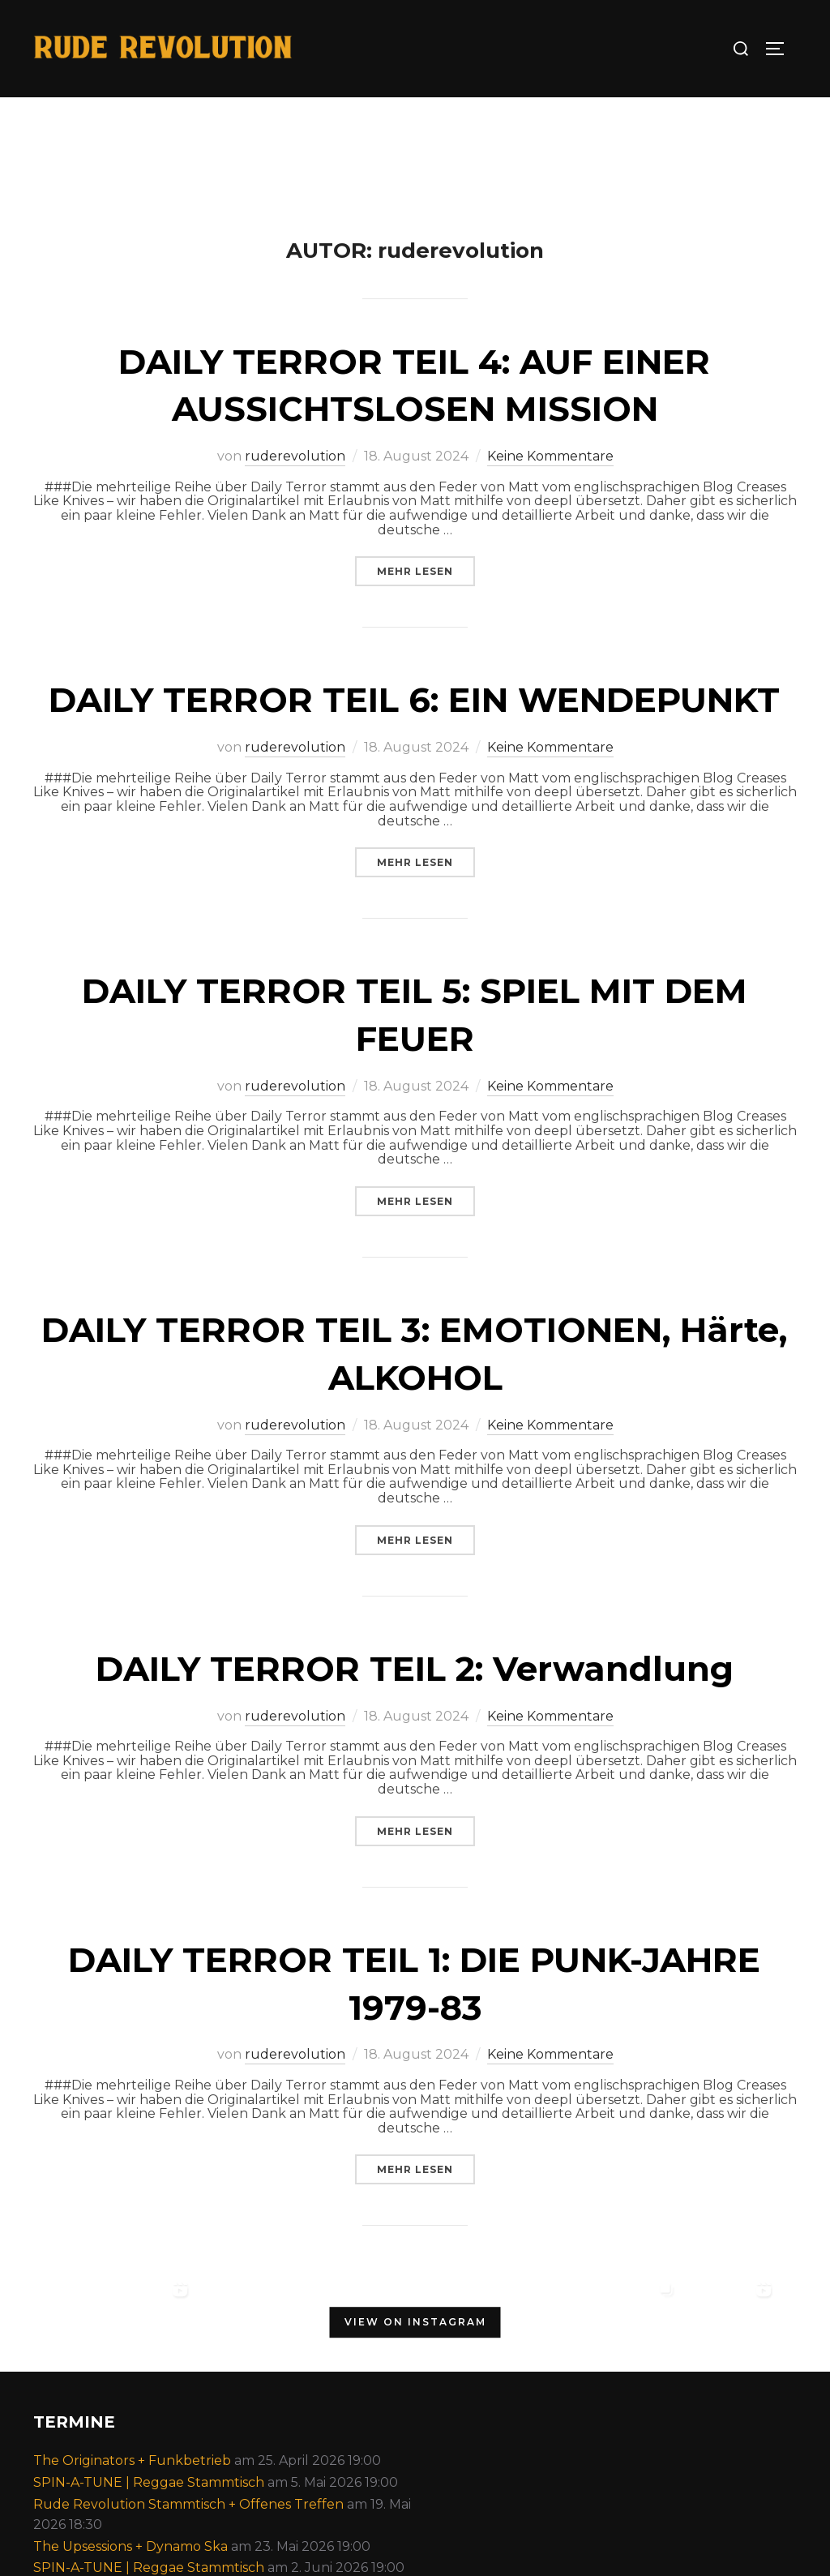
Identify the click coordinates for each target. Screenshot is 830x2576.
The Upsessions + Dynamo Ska (130, 2546)
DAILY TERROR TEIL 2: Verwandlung (415, 1669)
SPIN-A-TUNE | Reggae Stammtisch (148, 2482)
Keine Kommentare (550, 456)
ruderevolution (295, 456)
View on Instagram (415, 2323)
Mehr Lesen (426, 570)
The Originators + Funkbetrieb (132, 2460)
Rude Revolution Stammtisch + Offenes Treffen (188, 2504)
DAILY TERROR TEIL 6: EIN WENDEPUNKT (414, 700)
